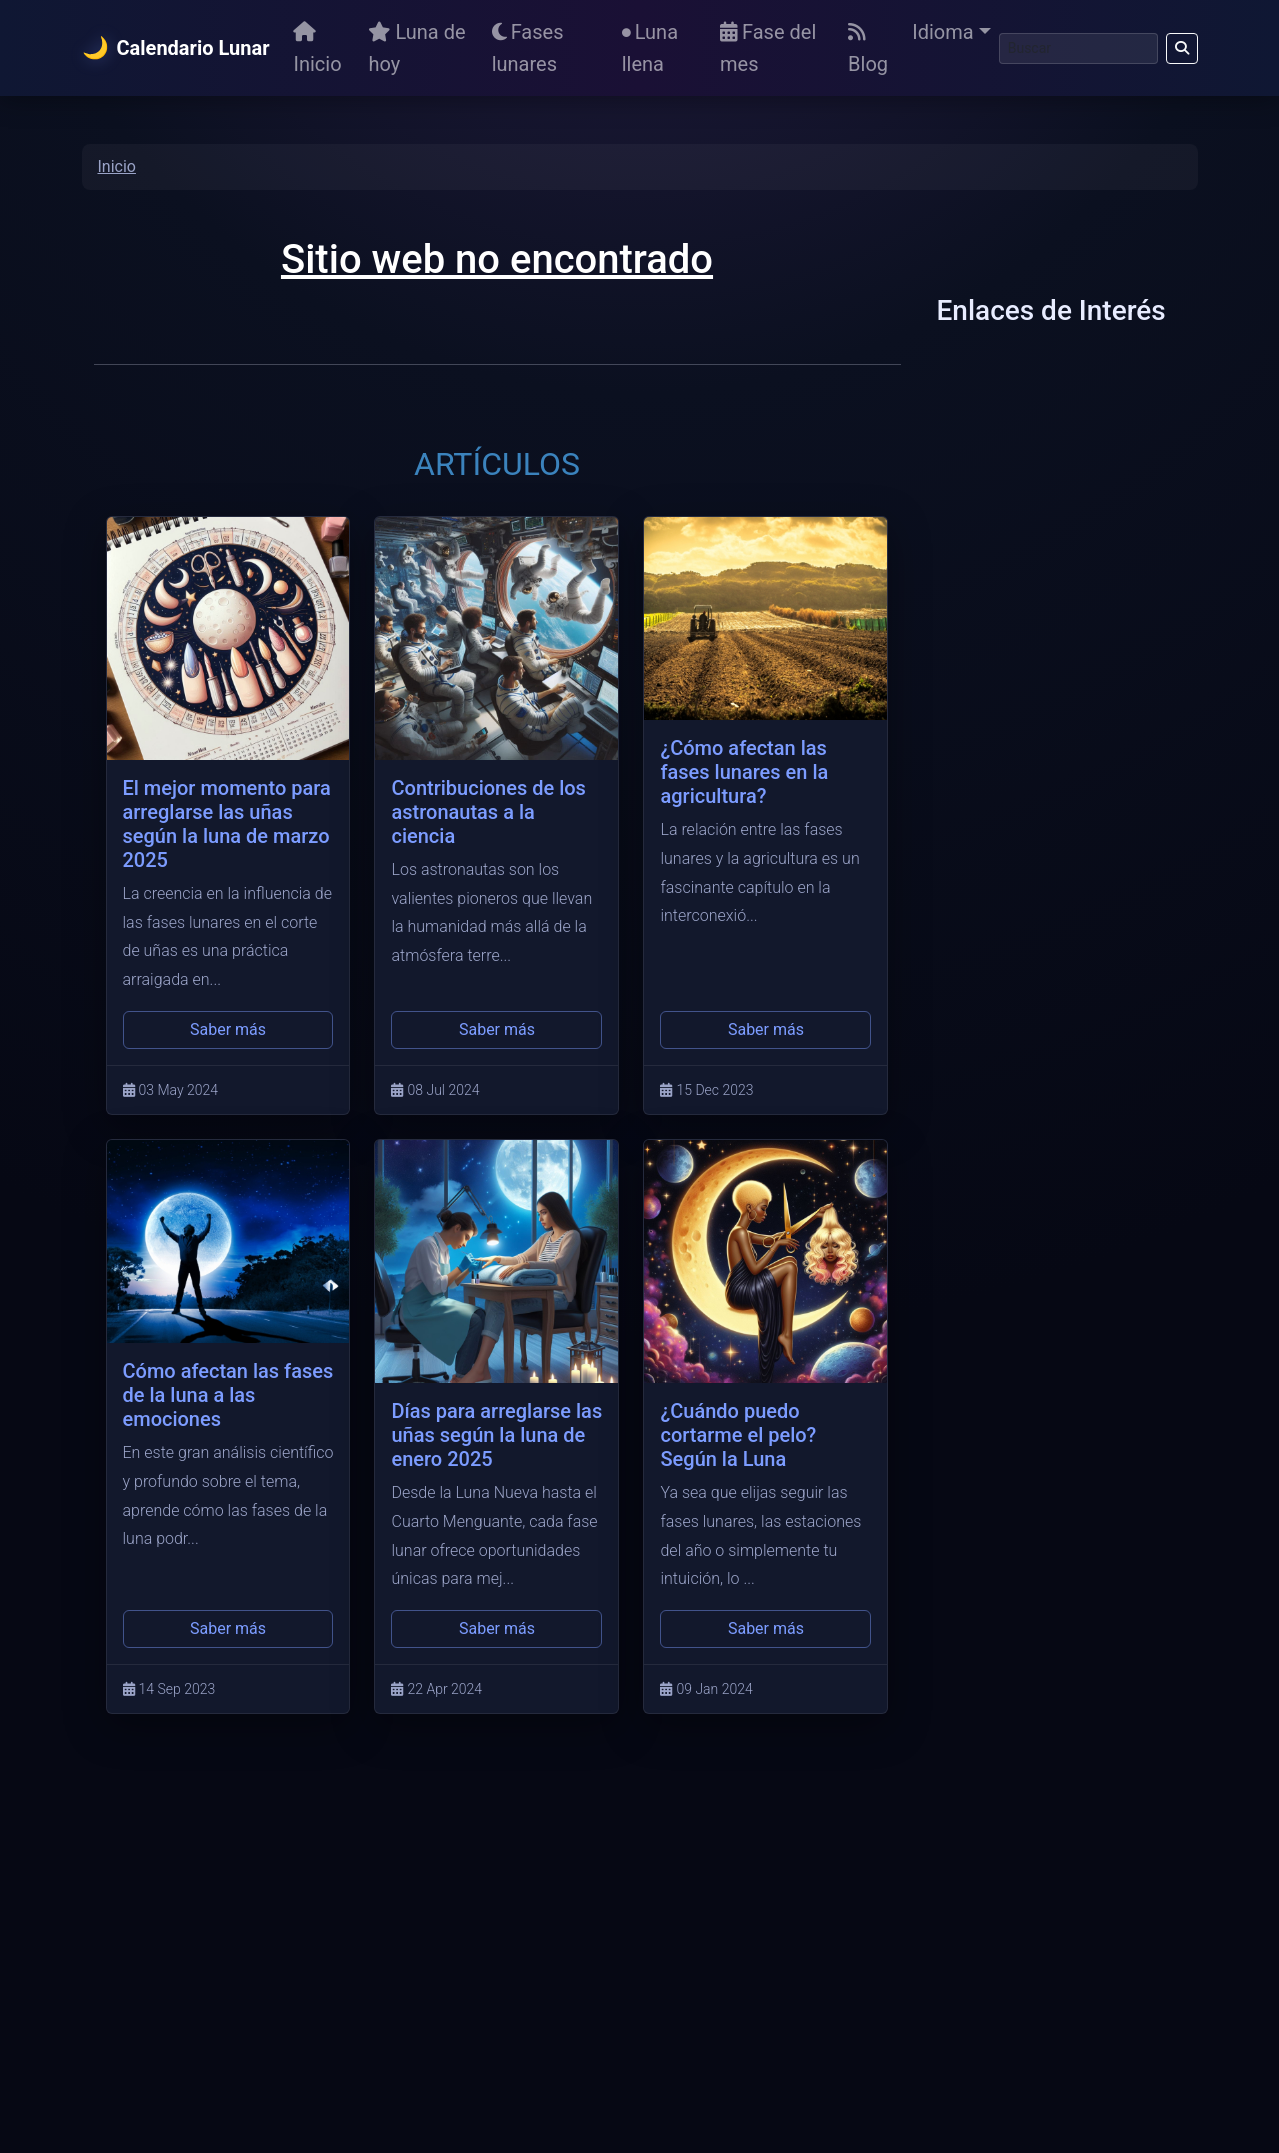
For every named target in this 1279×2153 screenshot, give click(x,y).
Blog (868, 49)
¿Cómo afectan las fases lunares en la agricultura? (744, 772)
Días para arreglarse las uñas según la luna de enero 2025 (496, 1435)
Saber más (228, 1029)
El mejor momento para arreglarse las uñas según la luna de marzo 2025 (227, 824)
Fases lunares (528, 48)
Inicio (317, 49)
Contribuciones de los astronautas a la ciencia (488, 812)
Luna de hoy (416, 48)
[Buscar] (1078, 48)
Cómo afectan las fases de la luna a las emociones (228, 1395)
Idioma (942, 32)
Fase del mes (768, 48)
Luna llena (650, 48)
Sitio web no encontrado (497, 259)
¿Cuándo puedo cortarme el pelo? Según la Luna (738, 1435)
